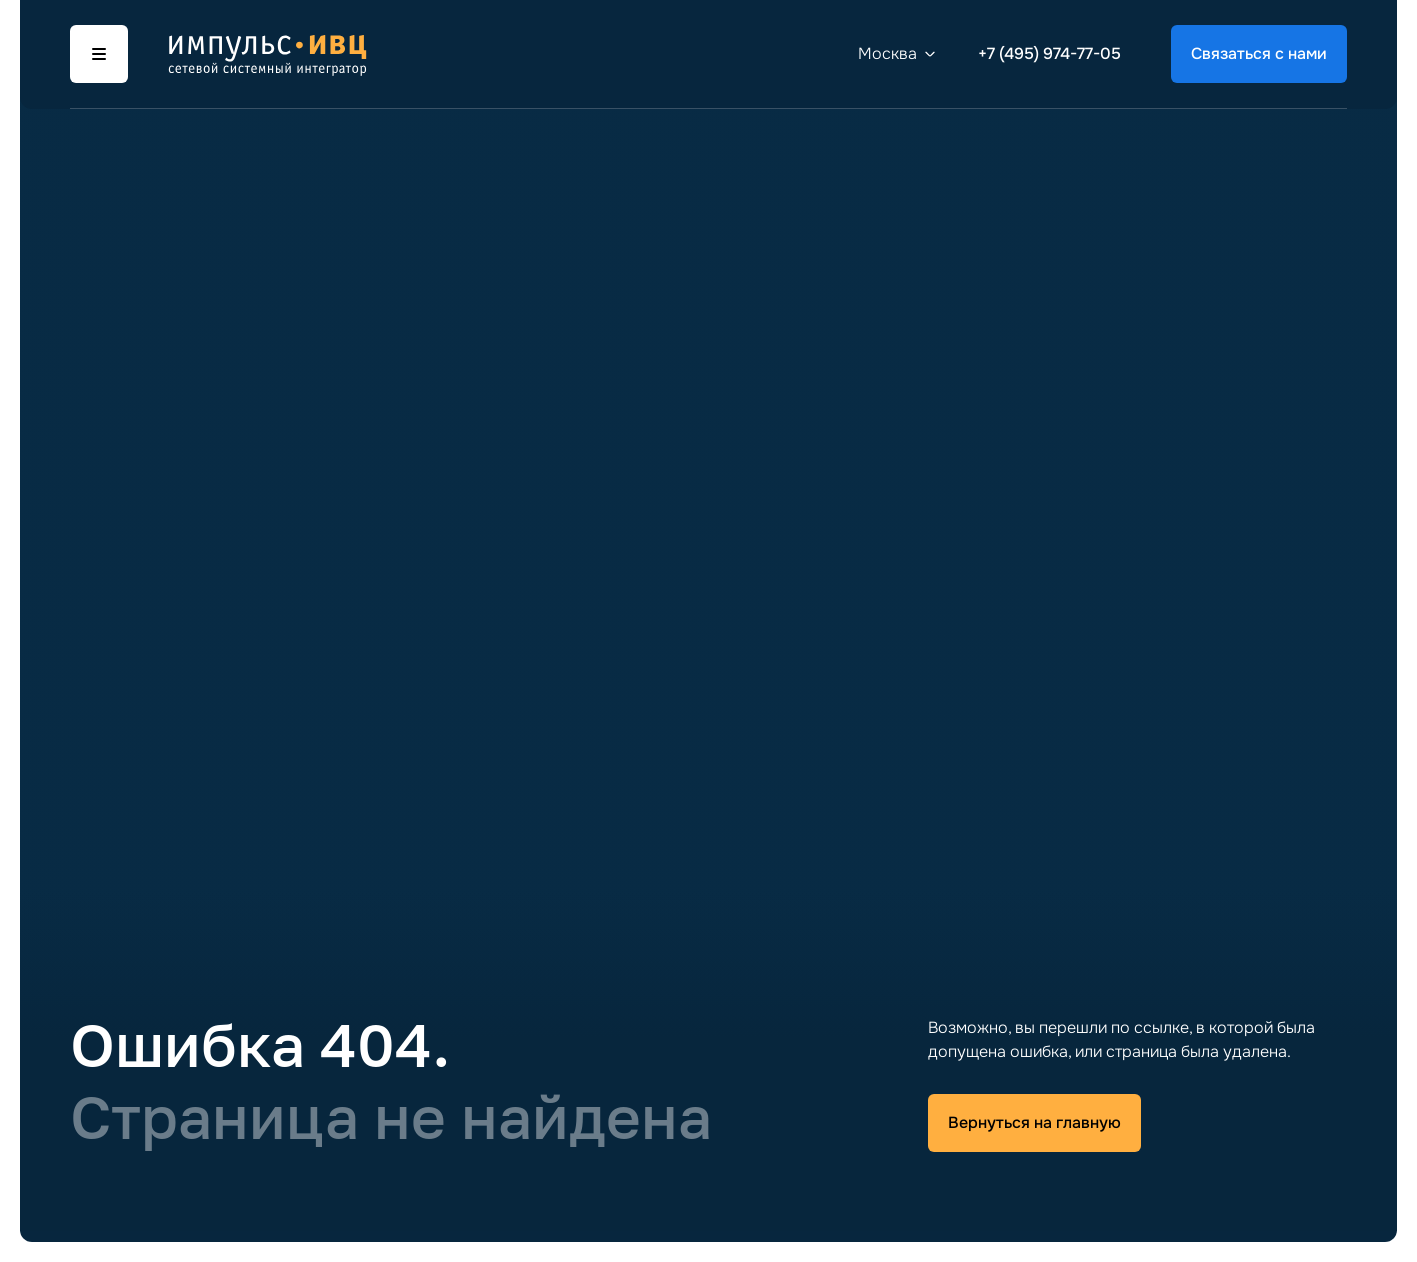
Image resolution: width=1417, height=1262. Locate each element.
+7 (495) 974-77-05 (1049, 53)
